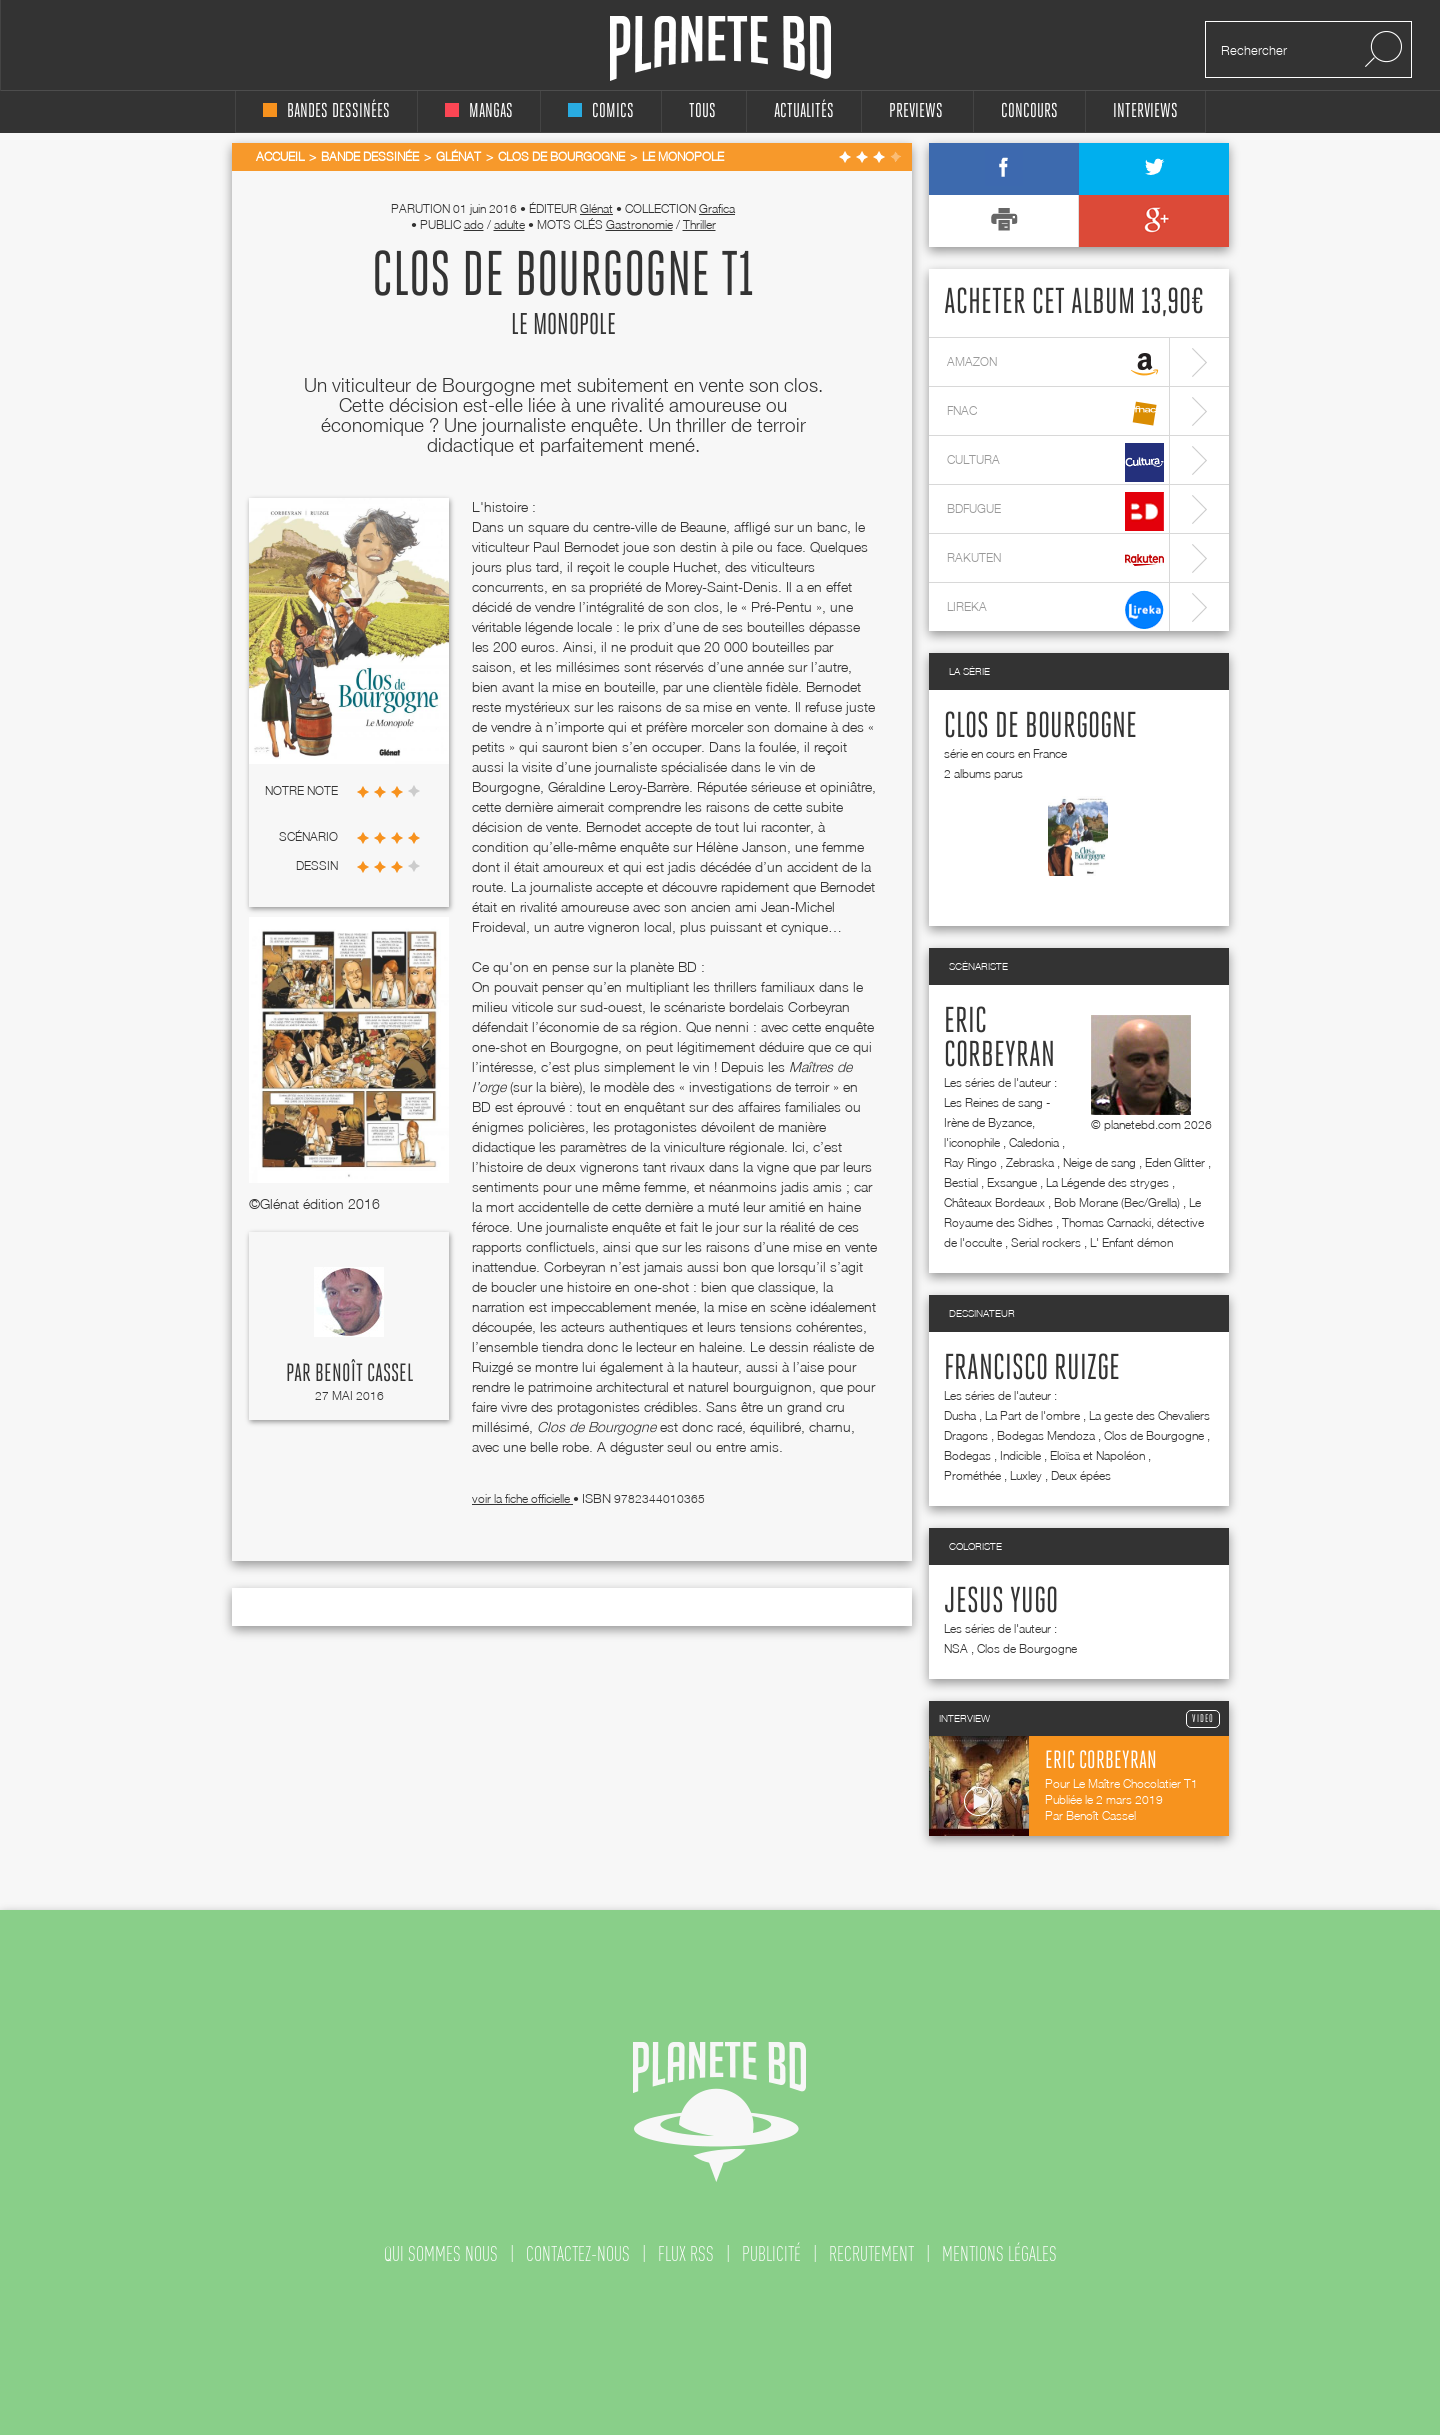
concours (1029, 111)
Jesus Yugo (1001, 1602)
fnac (1055, 413)
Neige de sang (1099, 1162)
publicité (771, 2254)
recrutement (871, 2254)
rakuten (1055, 560)
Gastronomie (639, 224)
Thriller (699, 224)
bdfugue (1055, 511)
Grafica (717, 208)
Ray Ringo (970, 1162)
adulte (509, 224)
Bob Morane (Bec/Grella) (1117, 1202)
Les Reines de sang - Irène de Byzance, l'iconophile (997, 1122)
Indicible (1020, 1455)
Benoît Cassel (364, 1374)
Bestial (961, 1182)
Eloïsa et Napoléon (1097, 1455)
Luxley (1026, 1475)
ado (474, 224)
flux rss (686, 2254)
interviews (1145, 111)
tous (702, 111)
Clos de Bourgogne (1040, 727)
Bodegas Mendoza (1046, 1435)
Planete (720, 48)
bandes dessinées (326, 111)
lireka (1055, 609)
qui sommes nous (441, 2254)
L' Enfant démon (1131, 1242)
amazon (1055, 364)
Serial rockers (1046, 1242)
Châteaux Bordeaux (994, 1202)
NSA (956, 1648)
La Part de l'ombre (1032, 1415)
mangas (479, 111)
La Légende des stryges (1107, 1182)
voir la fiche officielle (522, 1498)
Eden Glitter (1175, 1162)
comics (601, 111)
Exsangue (1012, 1182)
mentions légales (999, 2254)
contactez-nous (578, 2254)
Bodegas (967, 1455)
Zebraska (1030, 1162)
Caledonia (1034, 1142)
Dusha (960, 1415)
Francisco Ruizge (1032, 1369)
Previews (916, 111)
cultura (1055, 462)
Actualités (804, 111)
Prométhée (972, 1475)
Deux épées (1081, 1475)
